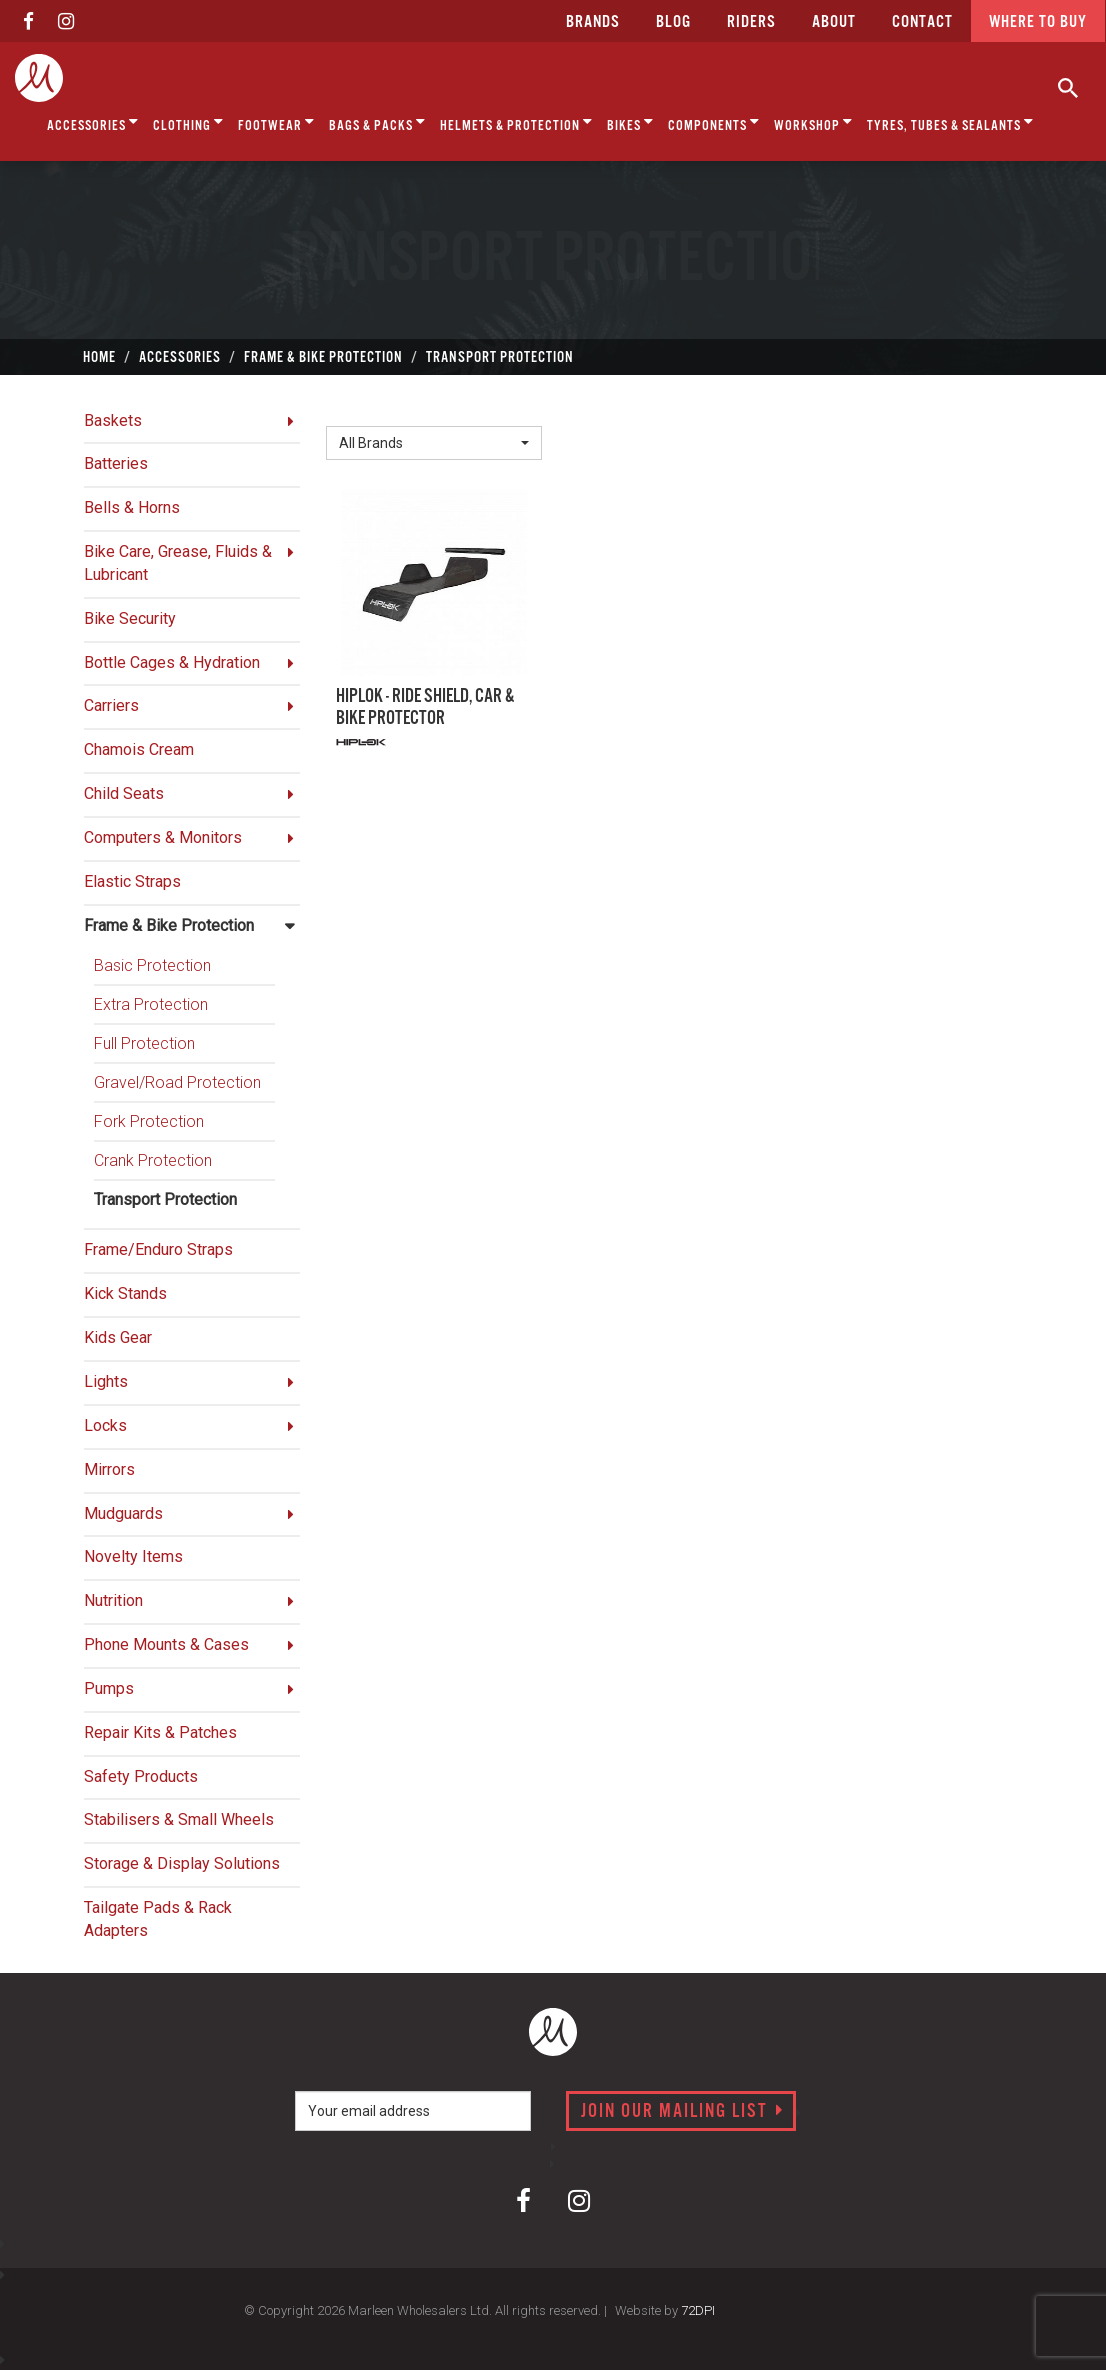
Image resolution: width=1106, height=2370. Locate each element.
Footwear (276, 122)
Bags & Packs (377, 122)
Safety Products (141, 1776)
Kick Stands (125, 1293)
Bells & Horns (132, 507)
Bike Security (130, 618)
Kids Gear (118, 1337)
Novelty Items (133, 1556)
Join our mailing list (682, 2112)
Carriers (111, 705)
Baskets (113, 420)
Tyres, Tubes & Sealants (950, 122)
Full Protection (144, 1043)
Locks (105, 1425)
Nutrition (113, 1600)
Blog (673, 22)
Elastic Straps (132, 881)
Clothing (188, 122)
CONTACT (922, 22)
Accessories (93, 122)
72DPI (698, 2310)
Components (714, 122)
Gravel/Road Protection (177, 1082)
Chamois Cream (139, 749)
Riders (751, 22)
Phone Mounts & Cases (166, 1644)
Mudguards (123, 1513)
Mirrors (109, 1469)
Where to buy (1038, 22)
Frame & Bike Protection (169, 925)
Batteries (116, 463)
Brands (593, 22)
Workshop (813, 122)
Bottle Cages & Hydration (172, 662)
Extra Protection (151, 1004)
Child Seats (124, 793)
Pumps (109, 1688)
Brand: (353, 410)
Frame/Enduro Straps (158, 1249)
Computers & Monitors (163, 837)
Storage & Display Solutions (182, 1863)
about (834, 22)
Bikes (630, 122)
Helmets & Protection (516, 122)
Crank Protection (153, 1160)
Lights (106, 1381)
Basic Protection (152, 965)
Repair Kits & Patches (160, 1732)
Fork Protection (149, 1121)
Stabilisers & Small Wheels (179, 1819)
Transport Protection (165, 1199)
